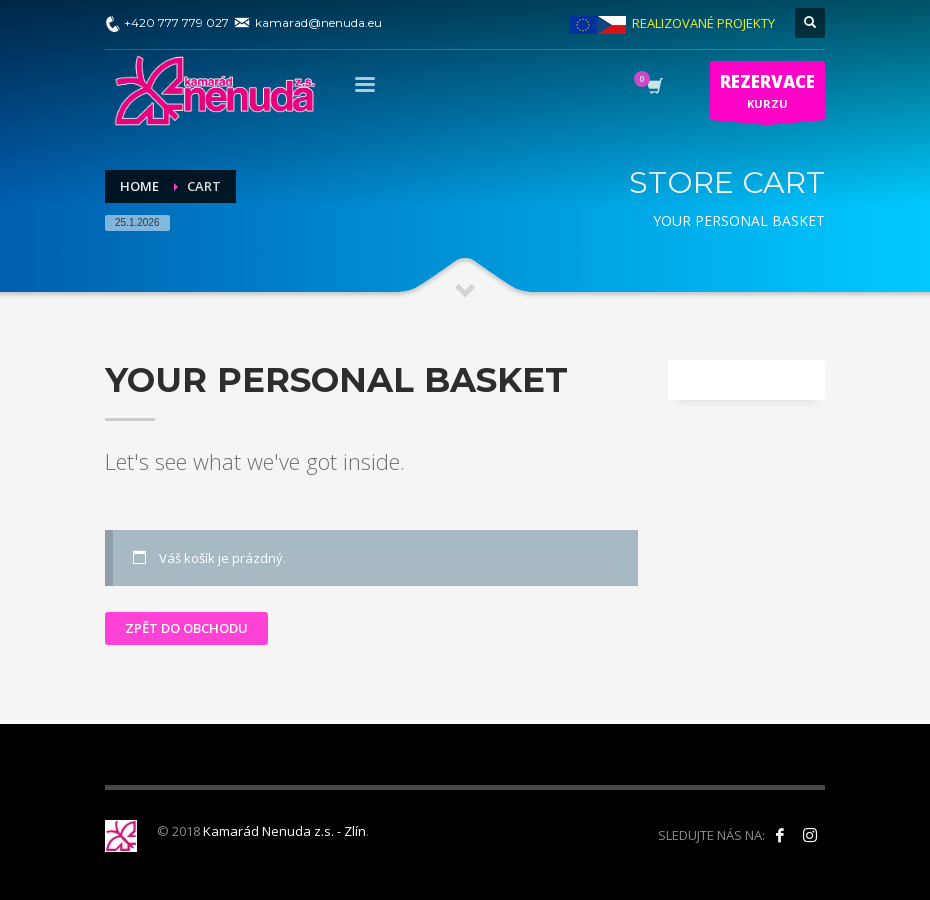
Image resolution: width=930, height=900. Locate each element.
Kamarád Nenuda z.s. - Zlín (284, 831)
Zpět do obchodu (186, 628)
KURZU (767, 95)
